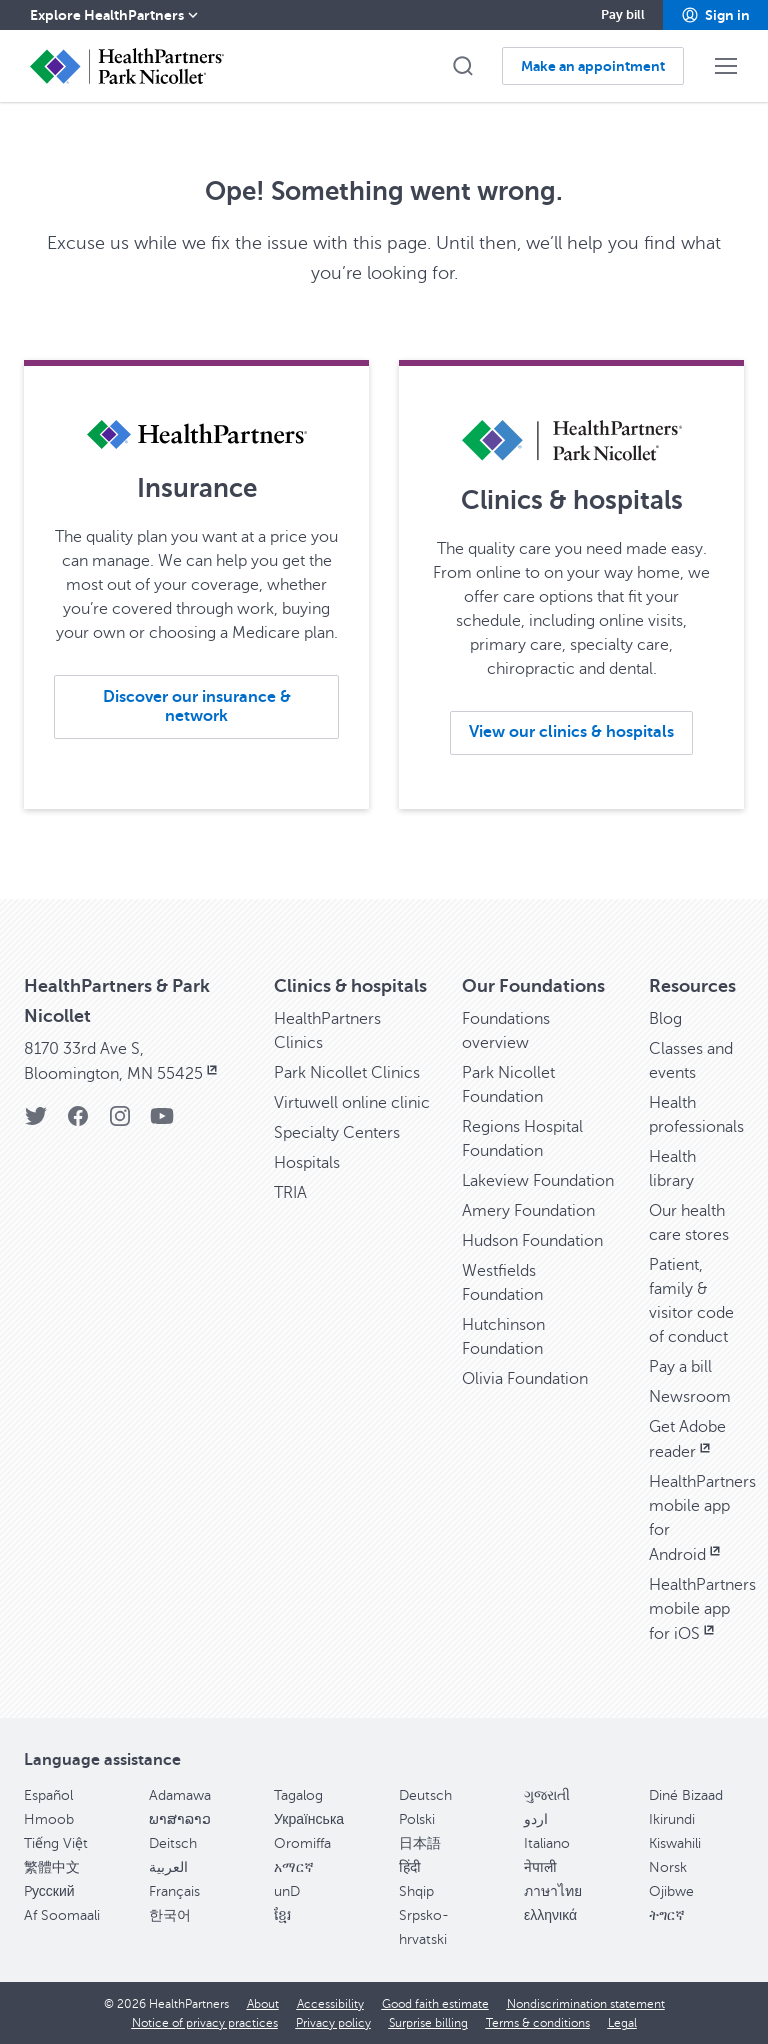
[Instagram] (120, 1122)
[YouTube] (162, 1122)
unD (287, 1891)
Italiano (547, 1843)
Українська (309, 1819)
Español (48, 1795)
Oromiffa (302, 1843)
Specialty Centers (337, 1133)
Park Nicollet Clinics (347, 1073)
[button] (715, 15)
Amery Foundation (528, 1211)
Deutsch (425, 1795)
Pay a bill (680, 1367)
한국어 (170, 1915)
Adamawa (180, 1795)
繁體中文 (52, 1867)
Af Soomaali (62, 1915)
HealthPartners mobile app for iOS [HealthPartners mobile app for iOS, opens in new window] (702, 1609)
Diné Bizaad (686, 1795)
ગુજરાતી (547, 1795)
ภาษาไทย (553, 1891)
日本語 (420, 1843)
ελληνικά (550, 1915)
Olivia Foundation (525, 1379)
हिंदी (410, 1867)
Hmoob (49, 1819)
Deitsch (173, 1843)
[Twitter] (36, 1122)
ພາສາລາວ (180, 1819)
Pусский (49, 1891)
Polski (417, 1819)
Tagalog (298, 1795)
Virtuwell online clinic (352, 1103)
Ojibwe (671, 1891)
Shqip (416, 1891)
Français (174, 1891)
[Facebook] (78, 1122)
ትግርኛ (667, 1915)
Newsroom (690, 1397)
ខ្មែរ (282, 1915)
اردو (536, 1819)
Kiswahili (675, 1843)
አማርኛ (294, 1867)
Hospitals (307, 1163)
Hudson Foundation (532, 1241)
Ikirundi (672, 1819)
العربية (168, 1867)
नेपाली (540, 1867)
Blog (665, 1019)
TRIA (290, 1193)
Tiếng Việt (56, 1843)
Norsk (668, 1867)
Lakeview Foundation (538, 1181)
